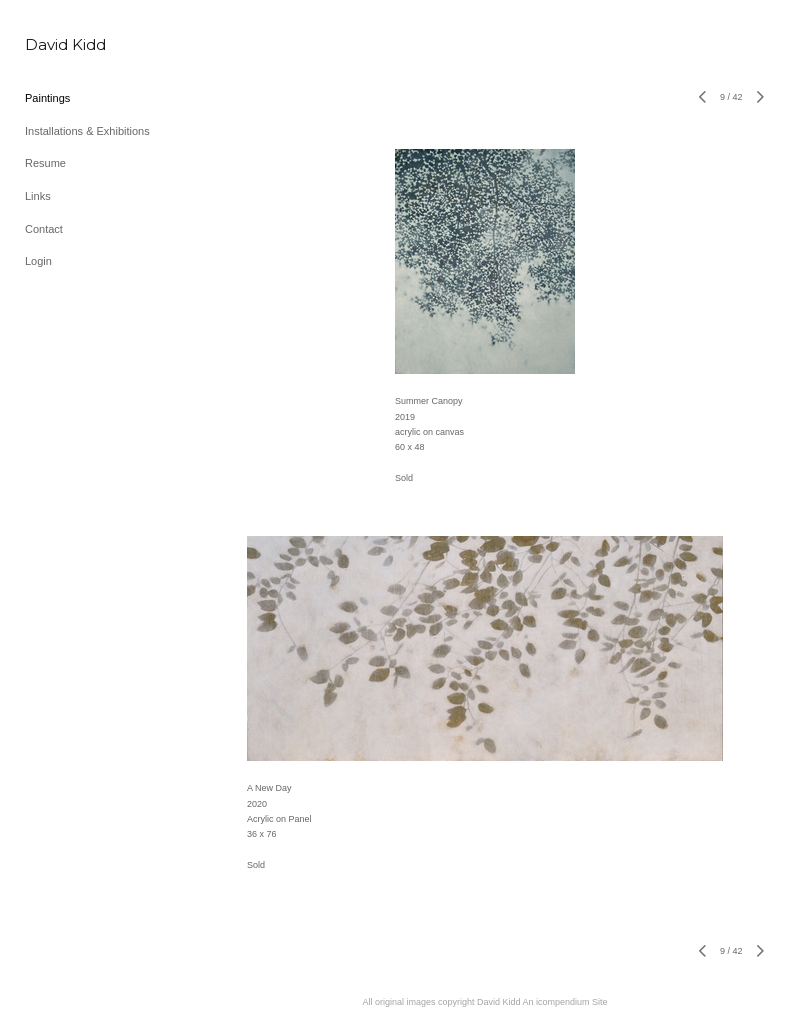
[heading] (65, 44)
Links (38, 196)
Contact (44, 229)
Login (38, 261)
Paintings (47, 98)
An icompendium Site (565, 1002)
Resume (45, 163)
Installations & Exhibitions (87, 131)
